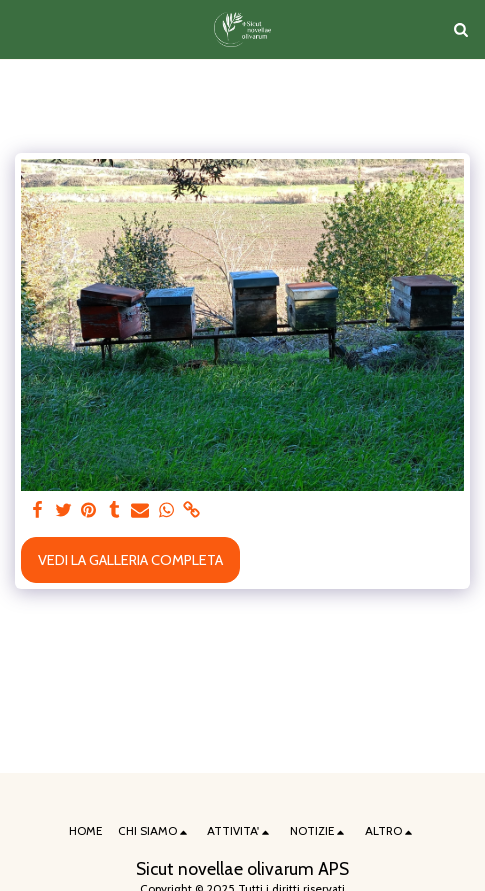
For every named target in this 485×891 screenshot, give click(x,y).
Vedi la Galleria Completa (130, 560)
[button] (22, 29)
